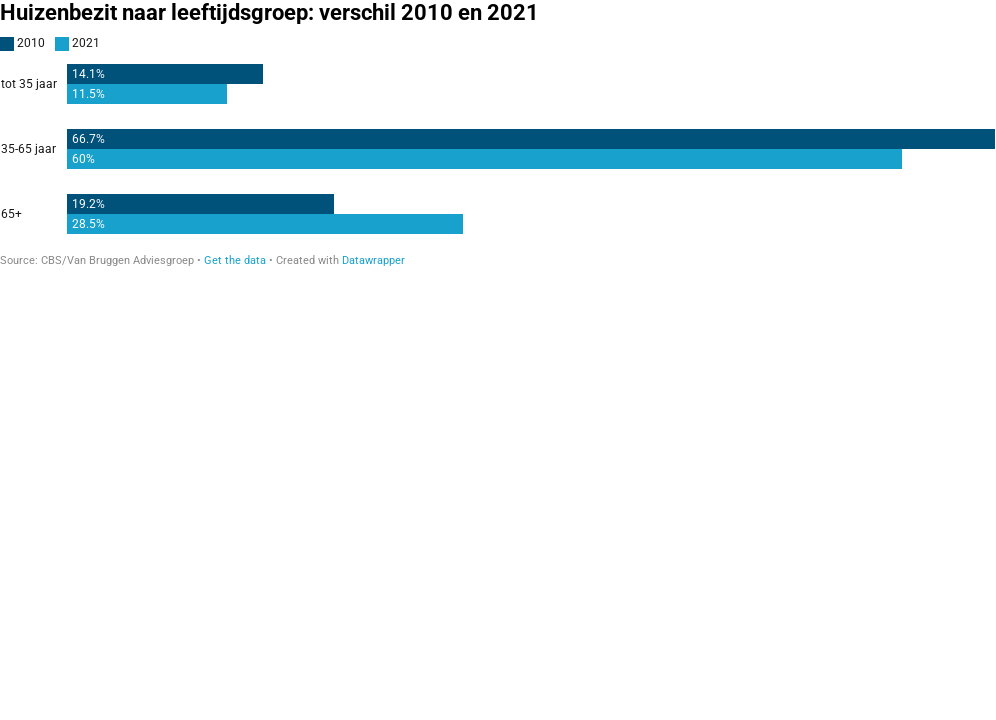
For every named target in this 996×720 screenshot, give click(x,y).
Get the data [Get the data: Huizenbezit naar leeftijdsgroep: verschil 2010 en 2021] (235, 260)
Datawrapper (373, 260)
